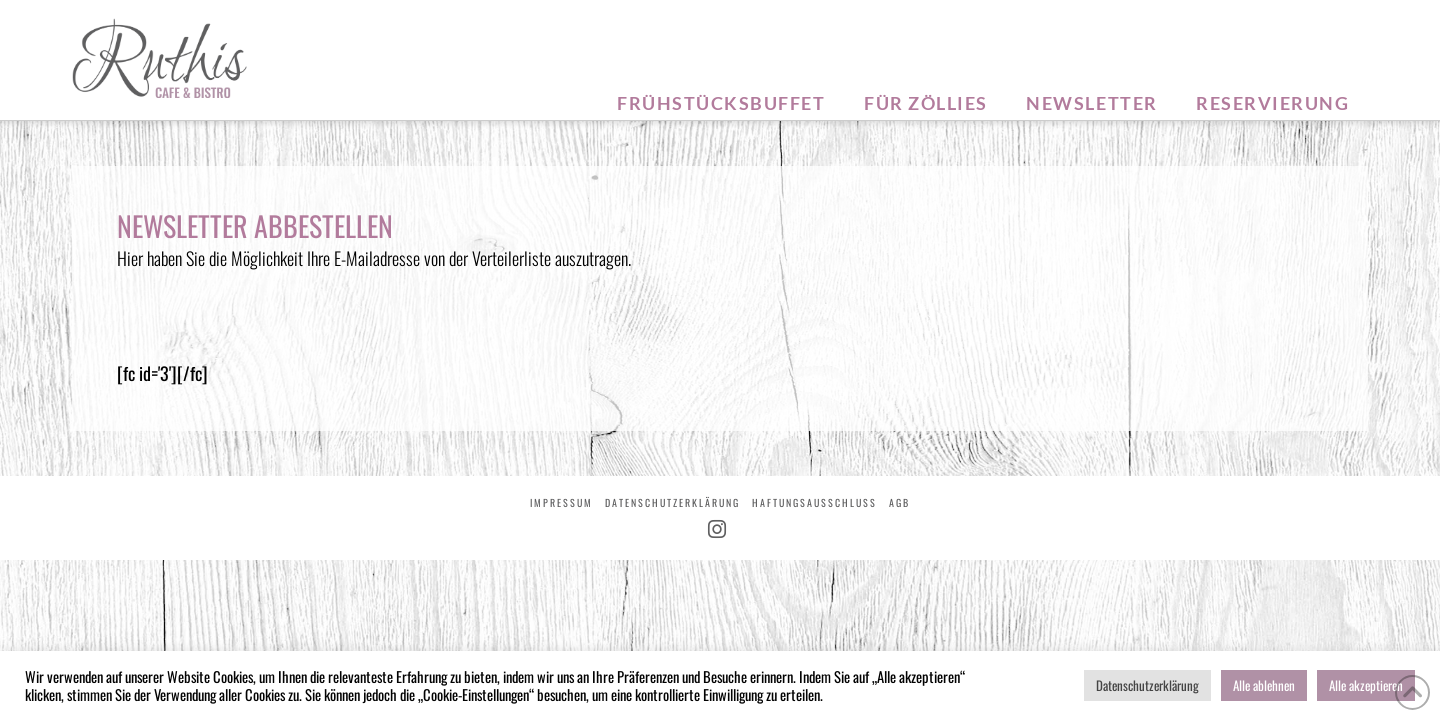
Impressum (561, 502)
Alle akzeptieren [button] (1366, 685)
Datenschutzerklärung (672, 502)
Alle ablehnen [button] (1264, 685)
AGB (899, 502)
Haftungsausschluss (814, 502)
